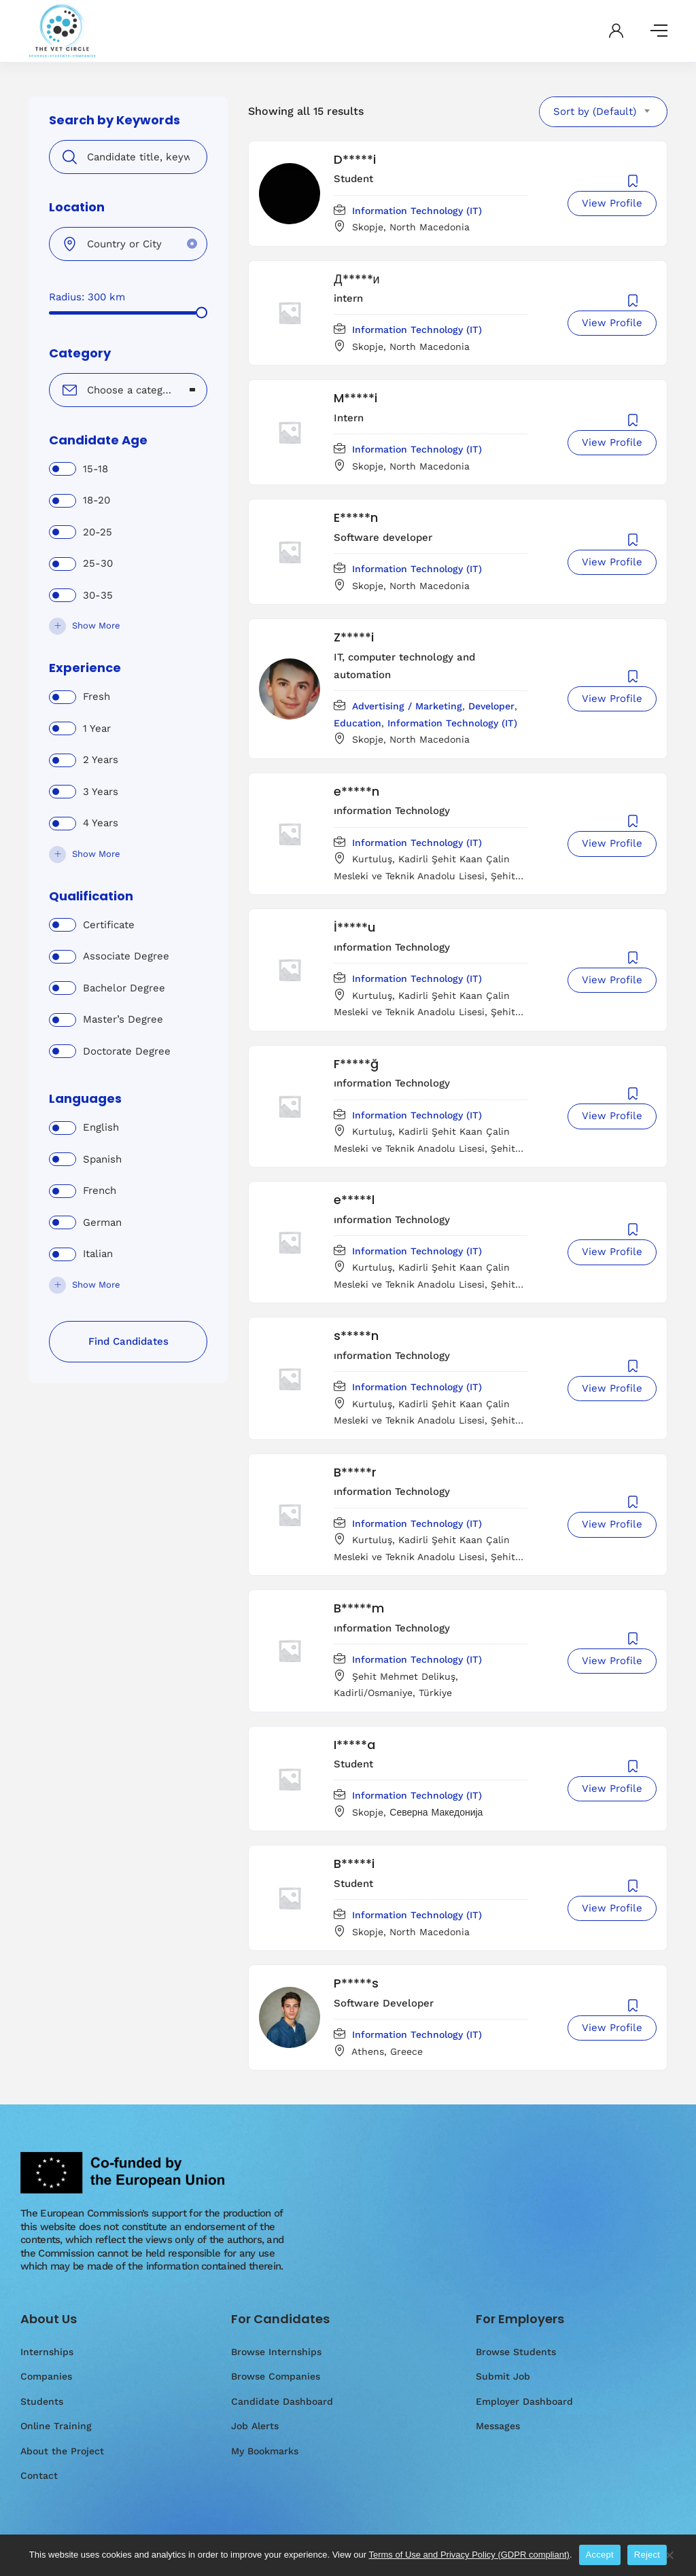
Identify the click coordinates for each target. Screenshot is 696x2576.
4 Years (100, 823)
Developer (491, 706)
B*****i (354, 1863)
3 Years (100, 792)
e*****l (354, 1199)
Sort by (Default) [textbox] (594, 111)
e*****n (356, 791)
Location (77, 207)
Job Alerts (255, 2425)
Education (357, 723)
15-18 (95, 469)
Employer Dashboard (524, 2401)
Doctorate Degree (127, 1051)
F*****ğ (356, 1063)
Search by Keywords (114, 120)
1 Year (97, 728)
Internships (46, 2351)
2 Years (100, 760)
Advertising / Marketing (407, 706)
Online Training (56, 2425)
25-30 (98, 563)
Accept (600, 2554)
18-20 (96, 500)
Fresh (96, 696)
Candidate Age (98, 440)
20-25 (97, 532)
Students (41, 2401)
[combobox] (128, 390)
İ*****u (354, 927)
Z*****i (354, 637)
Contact (39, 2475)
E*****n (356, 517)
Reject (647, 2554)
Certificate (109, 925)
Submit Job (503, 2376)
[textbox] (120, 390)
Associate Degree (126, 956)
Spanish (102, 1159)
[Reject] (669, 2561)
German (102, 1222)
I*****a (354, 1744)
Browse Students (516, 2351)
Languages (85, 1099)
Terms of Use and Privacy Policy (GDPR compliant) (468, 2554)
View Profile (612, 203)
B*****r (355, 1472)
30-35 (98, 595)
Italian (98, 1254)
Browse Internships (276, 2351)
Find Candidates (128, 1341)
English (101, 1127)
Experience (85, 668)
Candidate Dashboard (282, 2401)
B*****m (359, 1608)
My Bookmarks (264, 2451)
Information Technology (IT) (417, 210)
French (99, 1190)
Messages (498, 2425)
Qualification (91, 896)
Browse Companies (275, 2376)
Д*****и (356, 278)
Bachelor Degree (124, 988)
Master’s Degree (123, 1019)
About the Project (62, 2451)
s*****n (356, 1335)
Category (80, 353)
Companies (46, 2376)
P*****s (356, 1983)
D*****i (355, 159)
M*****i (355, 397)
